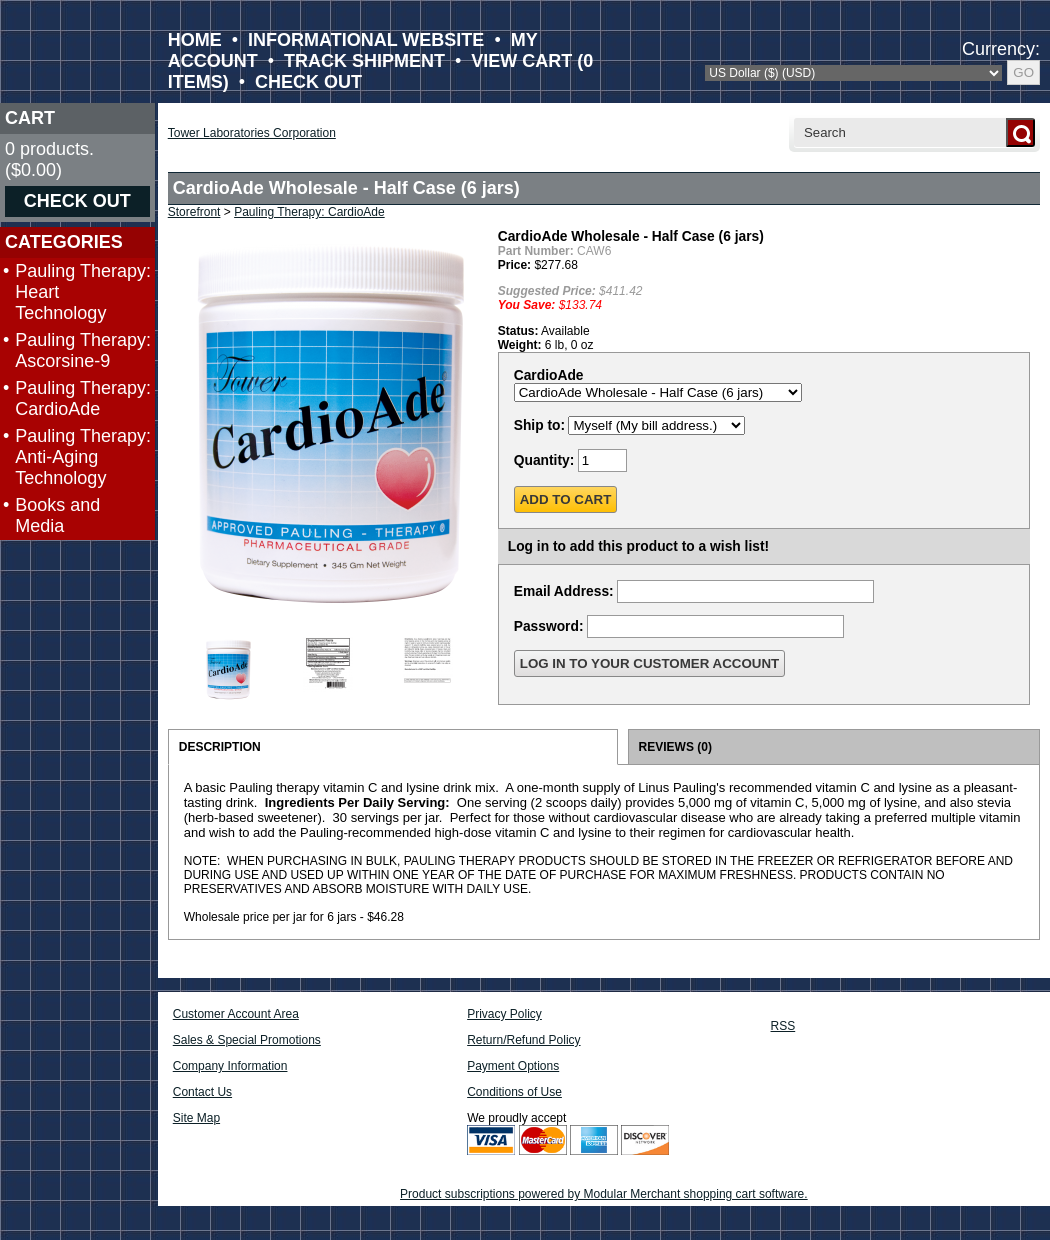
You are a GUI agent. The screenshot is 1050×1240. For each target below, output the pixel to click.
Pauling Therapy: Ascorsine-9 (83, 350)
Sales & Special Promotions (247, 1040)
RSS (783, 1026)
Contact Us (202, 1092)
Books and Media (57, 515)
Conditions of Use (514, 1092)
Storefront (194, 212)
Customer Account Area (236, 1014)
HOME (195, 40)
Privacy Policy (504, 1014)
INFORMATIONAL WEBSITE (366, 40)
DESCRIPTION (220, 747)
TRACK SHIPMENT (364, 61)
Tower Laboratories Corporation (252, 133)
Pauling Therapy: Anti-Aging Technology (83, 457)
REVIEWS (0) (675, 747)
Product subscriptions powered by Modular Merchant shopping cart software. (604, 1194)
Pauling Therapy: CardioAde (83, 398)
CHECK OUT (308, 82)
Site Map (196, 1118)
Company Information (230, 1066)
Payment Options (513, 1066)
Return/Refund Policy (523, 1040)
